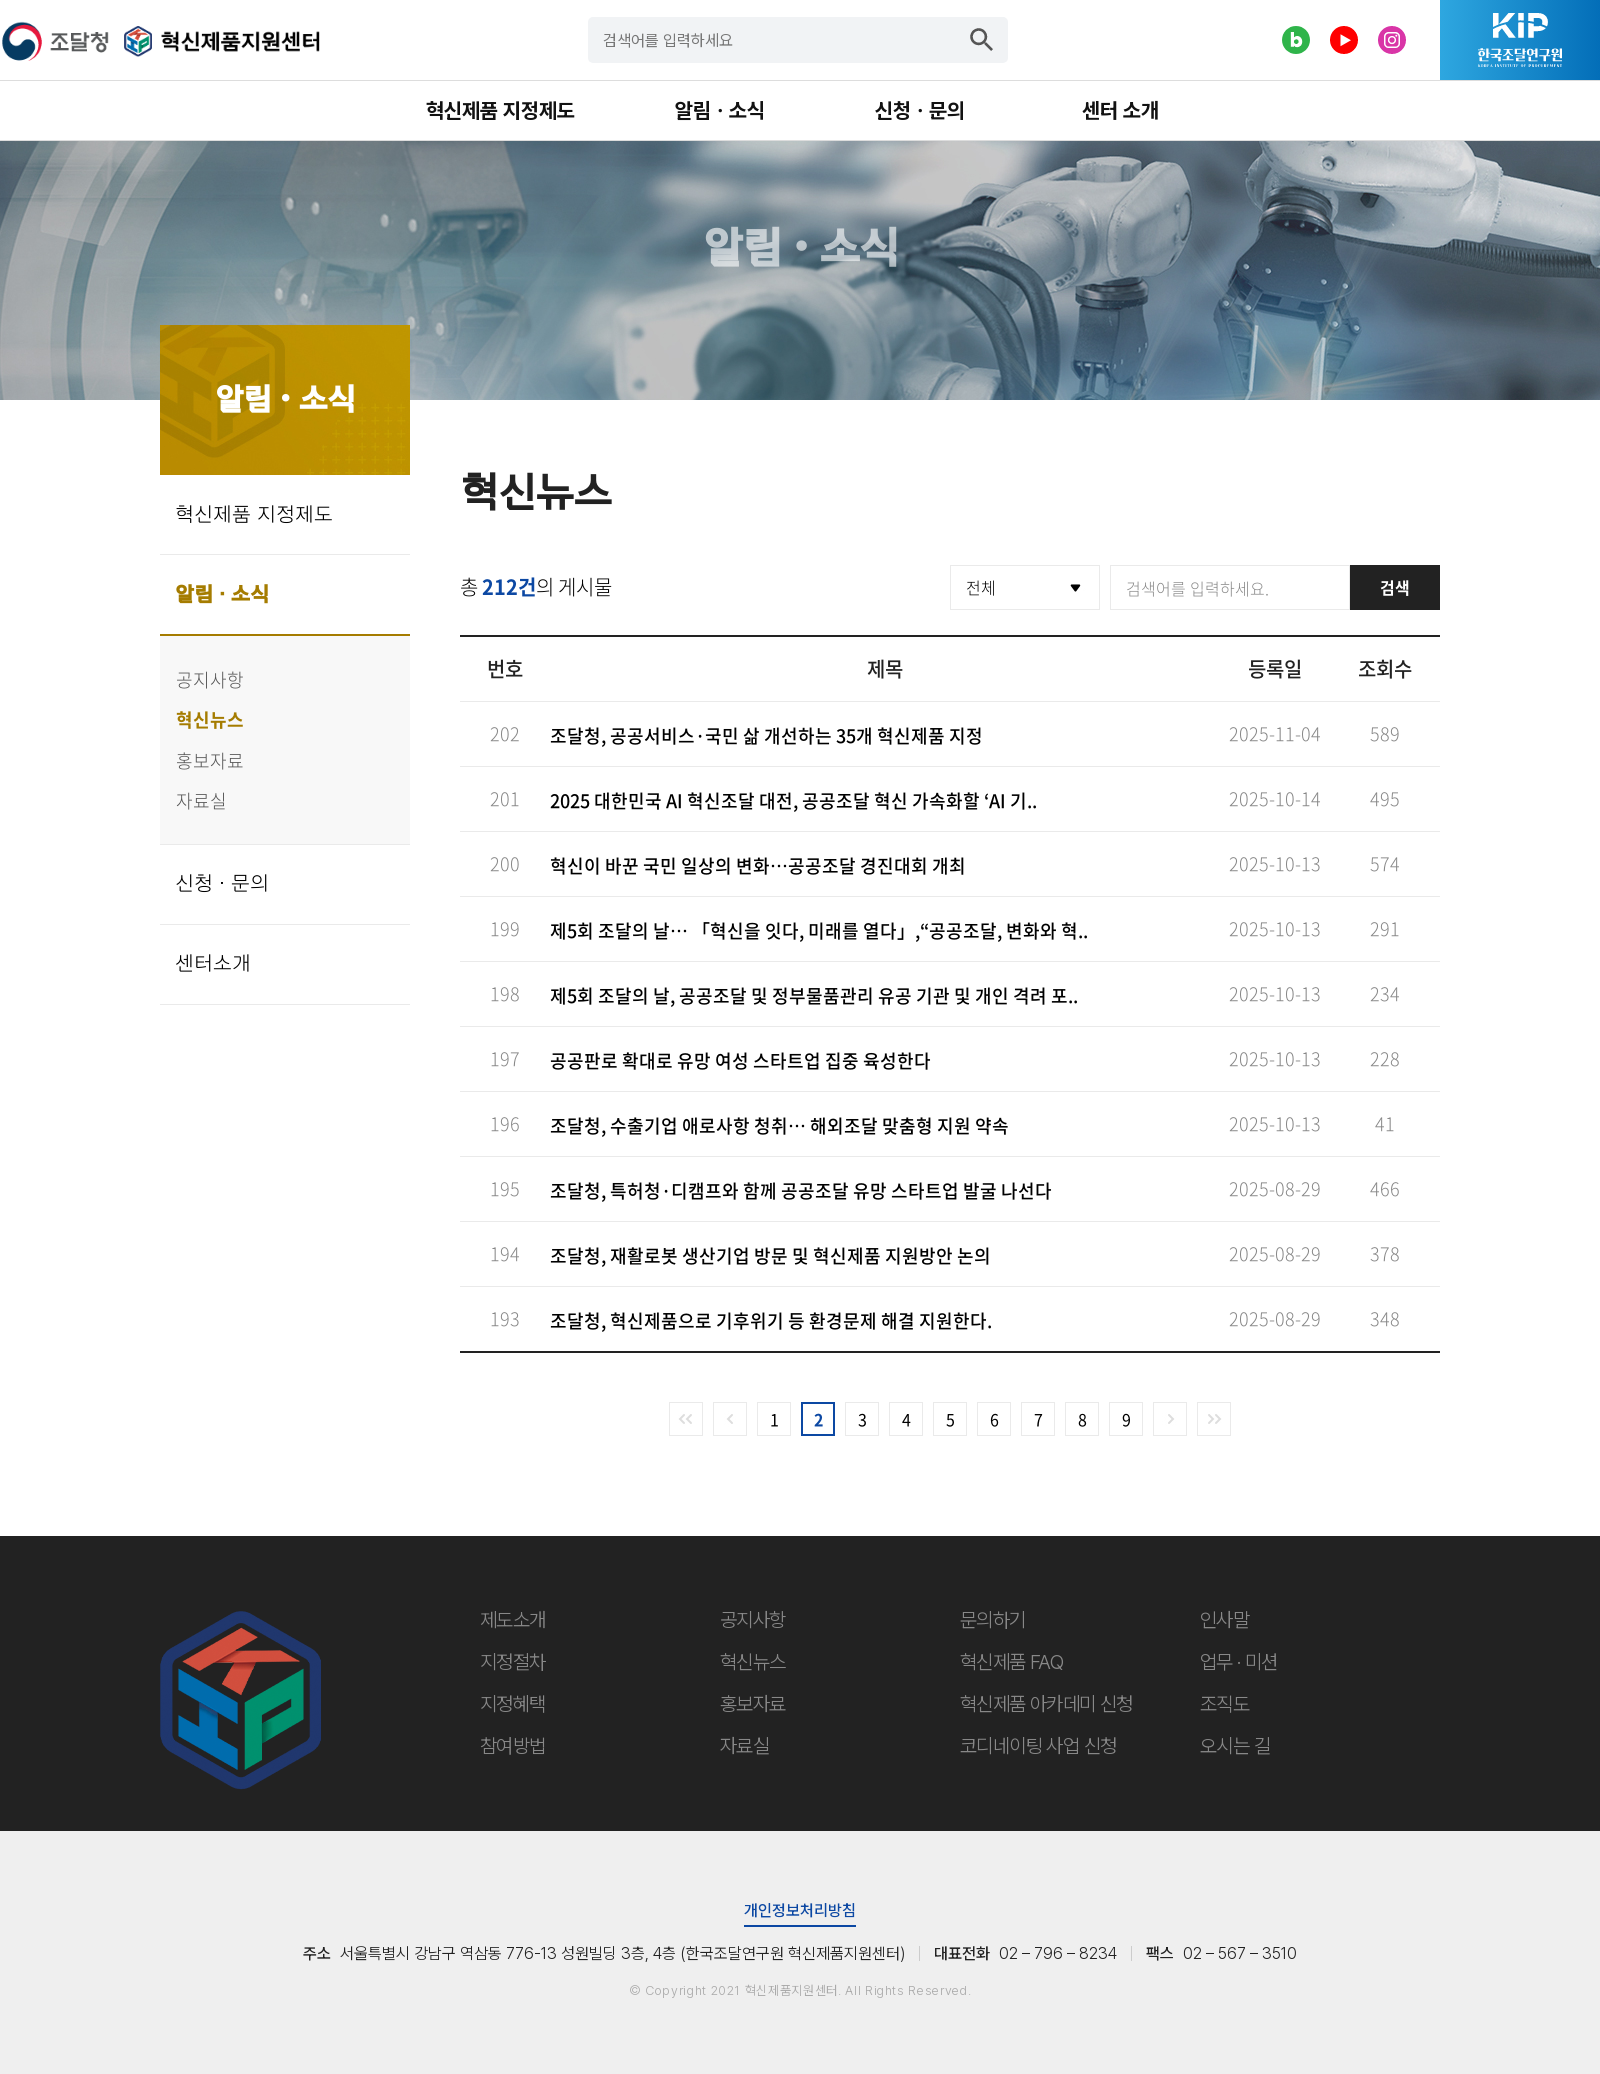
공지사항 (210, 679)
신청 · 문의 (222, 884)
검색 (1395, 587)
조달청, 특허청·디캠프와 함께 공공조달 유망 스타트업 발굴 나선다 (801, 1190)
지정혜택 (513, 1704)
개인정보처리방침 (800, 1910)
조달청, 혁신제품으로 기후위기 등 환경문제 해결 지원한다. (771, 1320)
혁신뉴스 (210, 719)
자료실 (201, 800)
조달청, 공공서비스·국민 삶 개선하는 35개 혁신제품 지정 (766, 735)
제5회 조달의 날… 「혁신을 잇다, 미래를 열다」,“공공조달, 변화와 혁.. (819, 930)
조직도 (1224, 1704)
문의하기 (993, 1620)
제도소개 (513, 1620)
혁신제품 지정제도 (254, 515)
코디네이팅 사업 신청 (1038, 1746)
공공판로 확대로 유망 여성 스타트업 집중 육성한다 (740, 1060)
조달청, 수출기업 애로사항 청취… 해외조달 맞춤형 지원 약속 (779, 1125)
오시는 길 (1235, 1746)
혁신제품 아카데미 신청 (1046, 1704)
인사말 (1224, 1620)
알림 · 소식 (222, 595)
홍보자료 (210, 760)
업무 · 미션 (1239, 1662)
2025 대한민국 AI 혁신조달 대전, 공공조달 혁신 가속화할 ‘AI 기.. (793, 800)
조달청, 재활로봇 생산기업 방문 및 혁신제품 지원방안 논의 (770, 1255)
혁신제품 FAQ (1011, 1662)
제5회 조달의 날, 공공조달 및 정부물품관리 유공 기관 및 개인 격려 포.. (814, 995)
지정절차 (513, 1662)
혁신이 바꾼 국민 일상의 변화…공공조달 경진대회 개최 (758, 865)
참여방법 (513, 1746)
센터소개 (213, 964)
